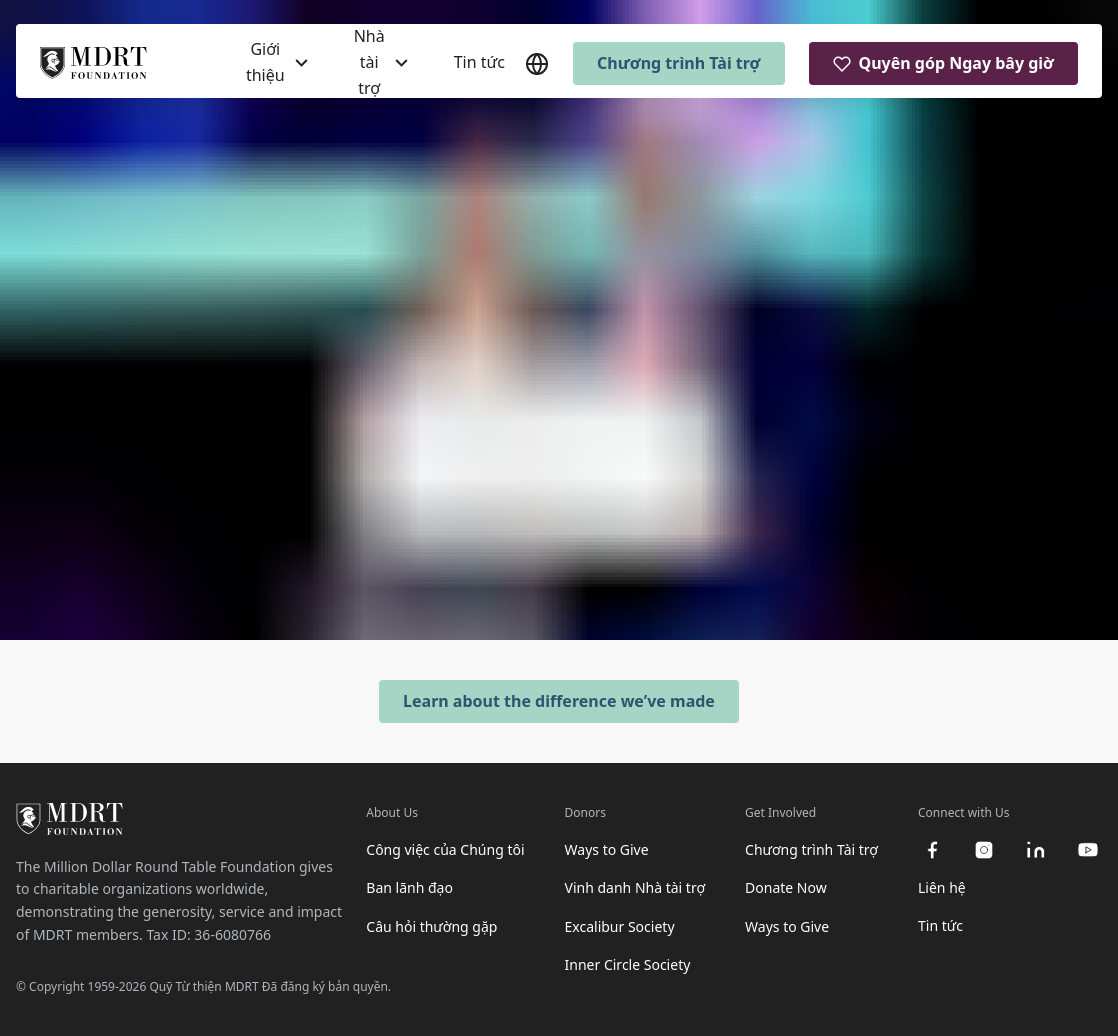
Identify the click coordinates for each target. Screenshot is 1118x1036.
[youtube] (1088, 850)
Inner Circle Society (628, 964)
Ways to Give (607, 849)
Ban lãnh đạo (409, 887)
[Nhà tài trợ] (381, 62)
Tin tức (479, 62)
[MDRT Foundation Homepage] (93, 64)
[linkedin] (1036, 850)
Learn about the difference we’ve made (559, 701)
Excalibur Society (620, 926)
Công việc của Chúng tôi (445, 849)
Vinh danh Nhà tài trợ (635, 887)
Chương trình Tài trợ (679, 63)
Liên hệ (942, 887)
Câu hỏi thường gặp (431, 926)
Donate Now (786, 887)
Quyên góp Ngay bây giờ (943, 63)
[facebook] (932, 850)
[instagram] (984, 850)
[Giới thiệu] (277, 62)
